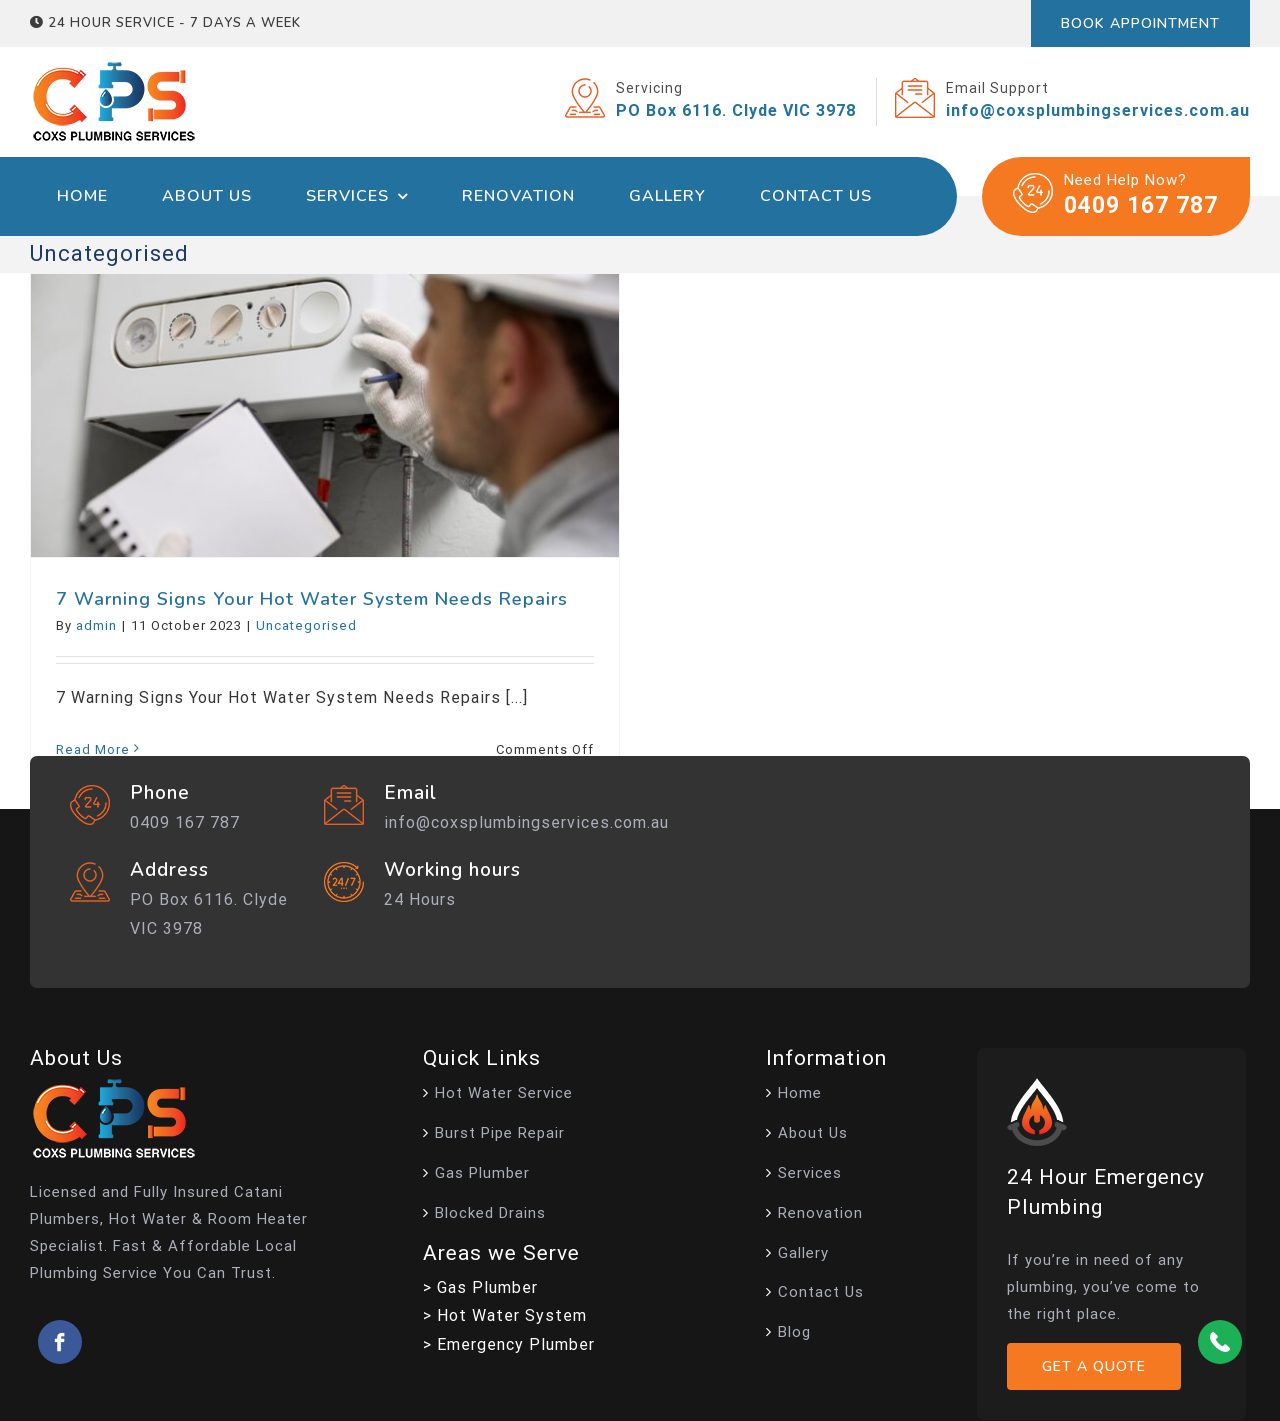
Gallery (803, 1253)
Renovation (820, 1213)
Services (810, 1173)
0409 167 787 (1141, 205)
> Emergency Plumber (509, 1344)
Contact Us (821, 1292)
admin (96, 625)
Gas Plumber (482, 1173)
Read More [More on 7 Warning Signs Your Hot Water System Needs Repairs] (93, 749)
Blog (794, 1332)
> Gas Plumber (480, 1287)
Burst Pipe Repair (500, 1133)
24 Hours (420, 899)
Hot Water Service (504, 1093)
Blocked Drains (490, 1213)
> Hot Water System (505, 1315)
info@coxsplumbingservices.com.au (526, 822)
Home (800, 1093)
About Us (813, 1133)
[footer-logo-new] (114, 1086)
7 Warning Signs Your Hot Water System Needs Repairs (312, 599)
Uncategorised (306, 625)
